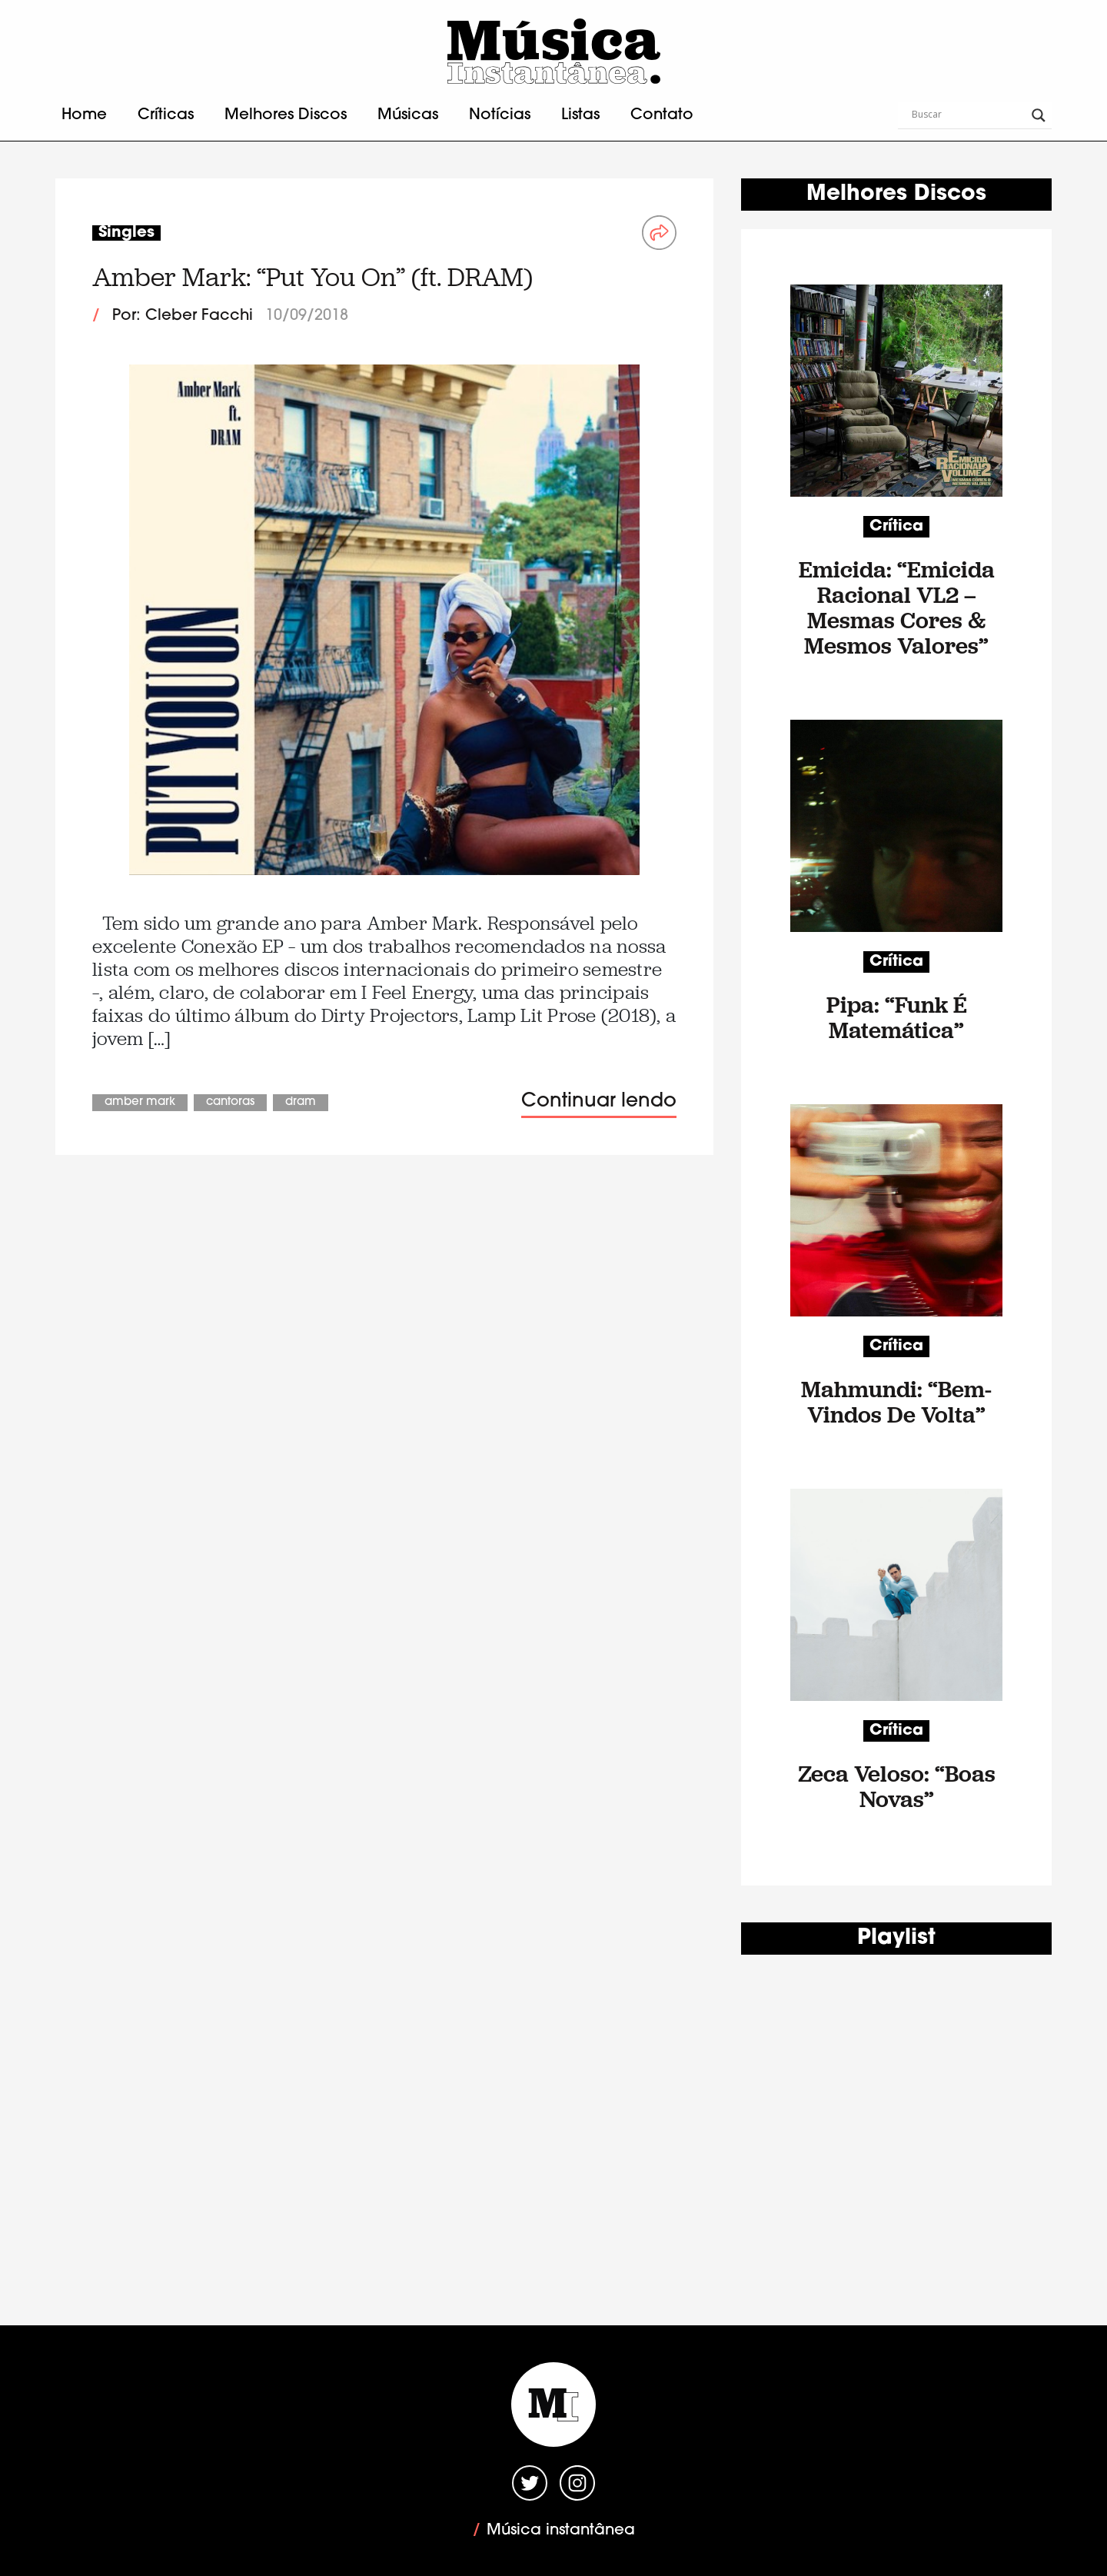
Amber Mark (140, 1102)
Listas (580, 115)
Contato (661, 115)
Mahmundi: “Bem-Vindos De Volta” (896, 1401)
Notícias (499, 115)
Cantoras (230, 1102)
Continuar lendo (598, 1101)
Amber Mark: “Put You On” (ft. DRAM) (312, 277)
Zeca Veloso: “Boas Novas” (897, 1786)
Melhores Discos (285, 115)
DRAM (300, 1102)
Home (84, 115)
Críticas (166, 115)
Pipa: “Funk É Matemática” (896, 1017)
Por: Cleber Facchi (182, 316)
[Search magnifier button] (1038, 115)
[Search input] (968, 115)
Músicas (407, 115)
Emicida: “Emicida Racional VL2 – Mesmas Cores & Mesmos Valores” (897, 607)
